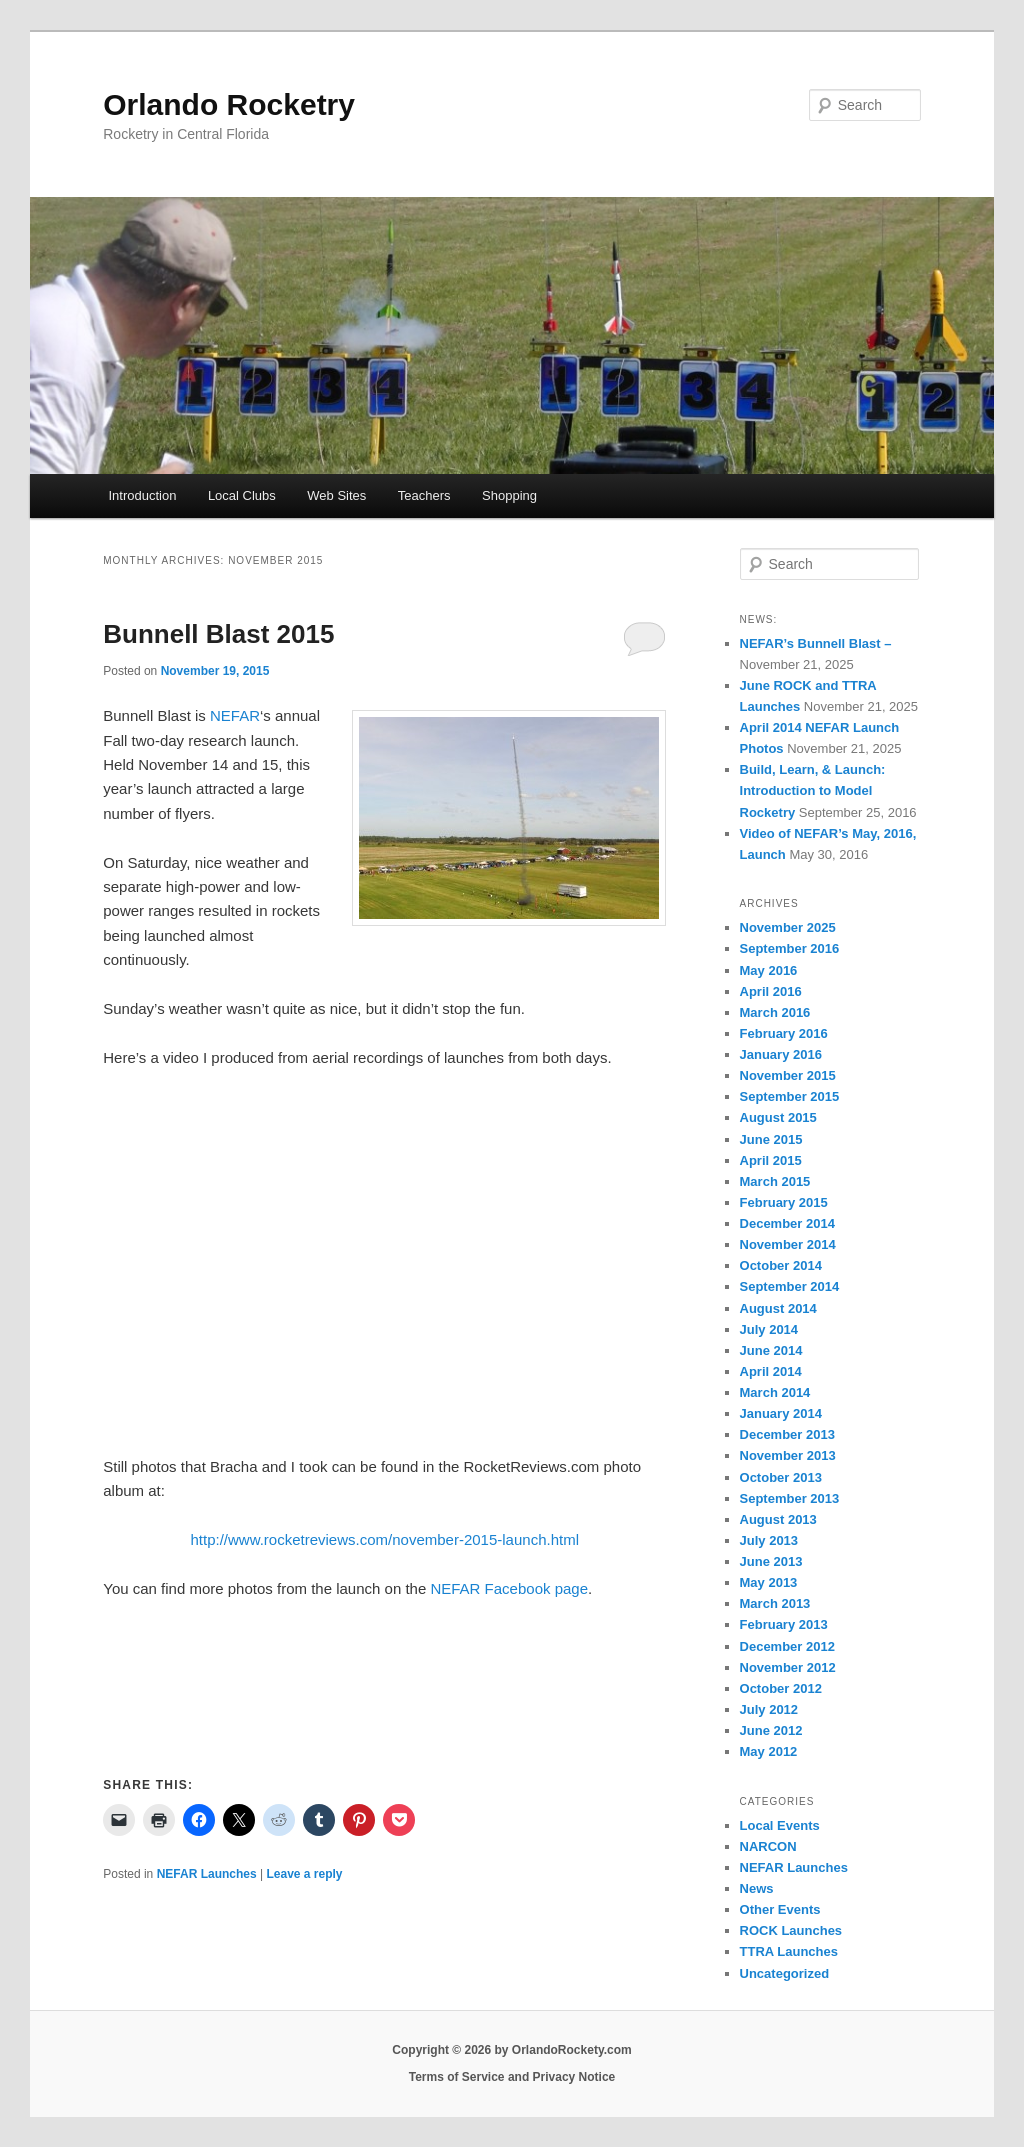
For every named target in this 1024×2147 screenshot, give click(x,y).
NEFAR (235, 715)
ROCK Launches (791, 1930)
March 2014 (775, 1392)
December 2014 (787, 1223)
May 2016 (769, 970)
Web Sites (336, 495)
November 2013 (788, 1455)
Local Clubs (242, 495)
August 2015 (778, 1117)
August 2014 (778, 1308)
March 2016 (775, 1012)
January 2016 (781, 1054)
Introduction (142, 495)
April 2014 (771, 1371)
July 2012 (769, 1709)
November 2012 (788, 1667)
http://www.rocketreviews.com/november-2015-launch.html (384, 1539)
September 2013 (790, 1498)
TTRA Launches (789, 1951)
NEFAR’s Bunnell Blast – (816, 643)
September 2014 (790, 1286)
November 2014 (788, 1244)
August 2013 (778, 1519)
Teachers (424, 495)
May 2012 (769, 1751)
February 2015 (784, 1202)
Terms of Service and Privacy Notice (512, 2077)
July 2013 (769, 1540)
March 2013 (775, 1603)
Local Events (780, 1825)
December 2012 (787, 1646)
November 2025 (788, 927)
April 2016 (771, 991)
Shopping (509, 495)
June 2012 (771, 1730)
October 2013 (781, 1477)
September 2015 (790, 1096)
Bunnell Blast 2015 (218, 634)
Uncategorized (785, 1973)
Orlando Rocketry (229, 104)
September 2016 (790, 948)
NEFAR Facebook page (509, 1588)
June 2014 (771, 1350)
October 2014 (781, 1265)
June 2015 (771, 1139)
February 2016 (784, 1033)
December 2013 (787, 1434)
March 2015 (775, 1181)
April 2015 (771, 1160)
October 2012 (781, 1688)
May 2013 (769, 1582)
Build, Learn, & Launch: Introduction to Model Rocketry (813, 790)
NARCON (768, 1846)
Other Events (780, 1909)
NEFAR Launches (207, 1874)
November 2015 (788, 1075)
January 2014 (781, 1413)
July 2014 (769, 1329)
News (757, 1888)
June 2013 (771, 1561)
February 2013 (784, 1624)
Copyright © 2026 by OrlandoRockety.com (511, 2050)
